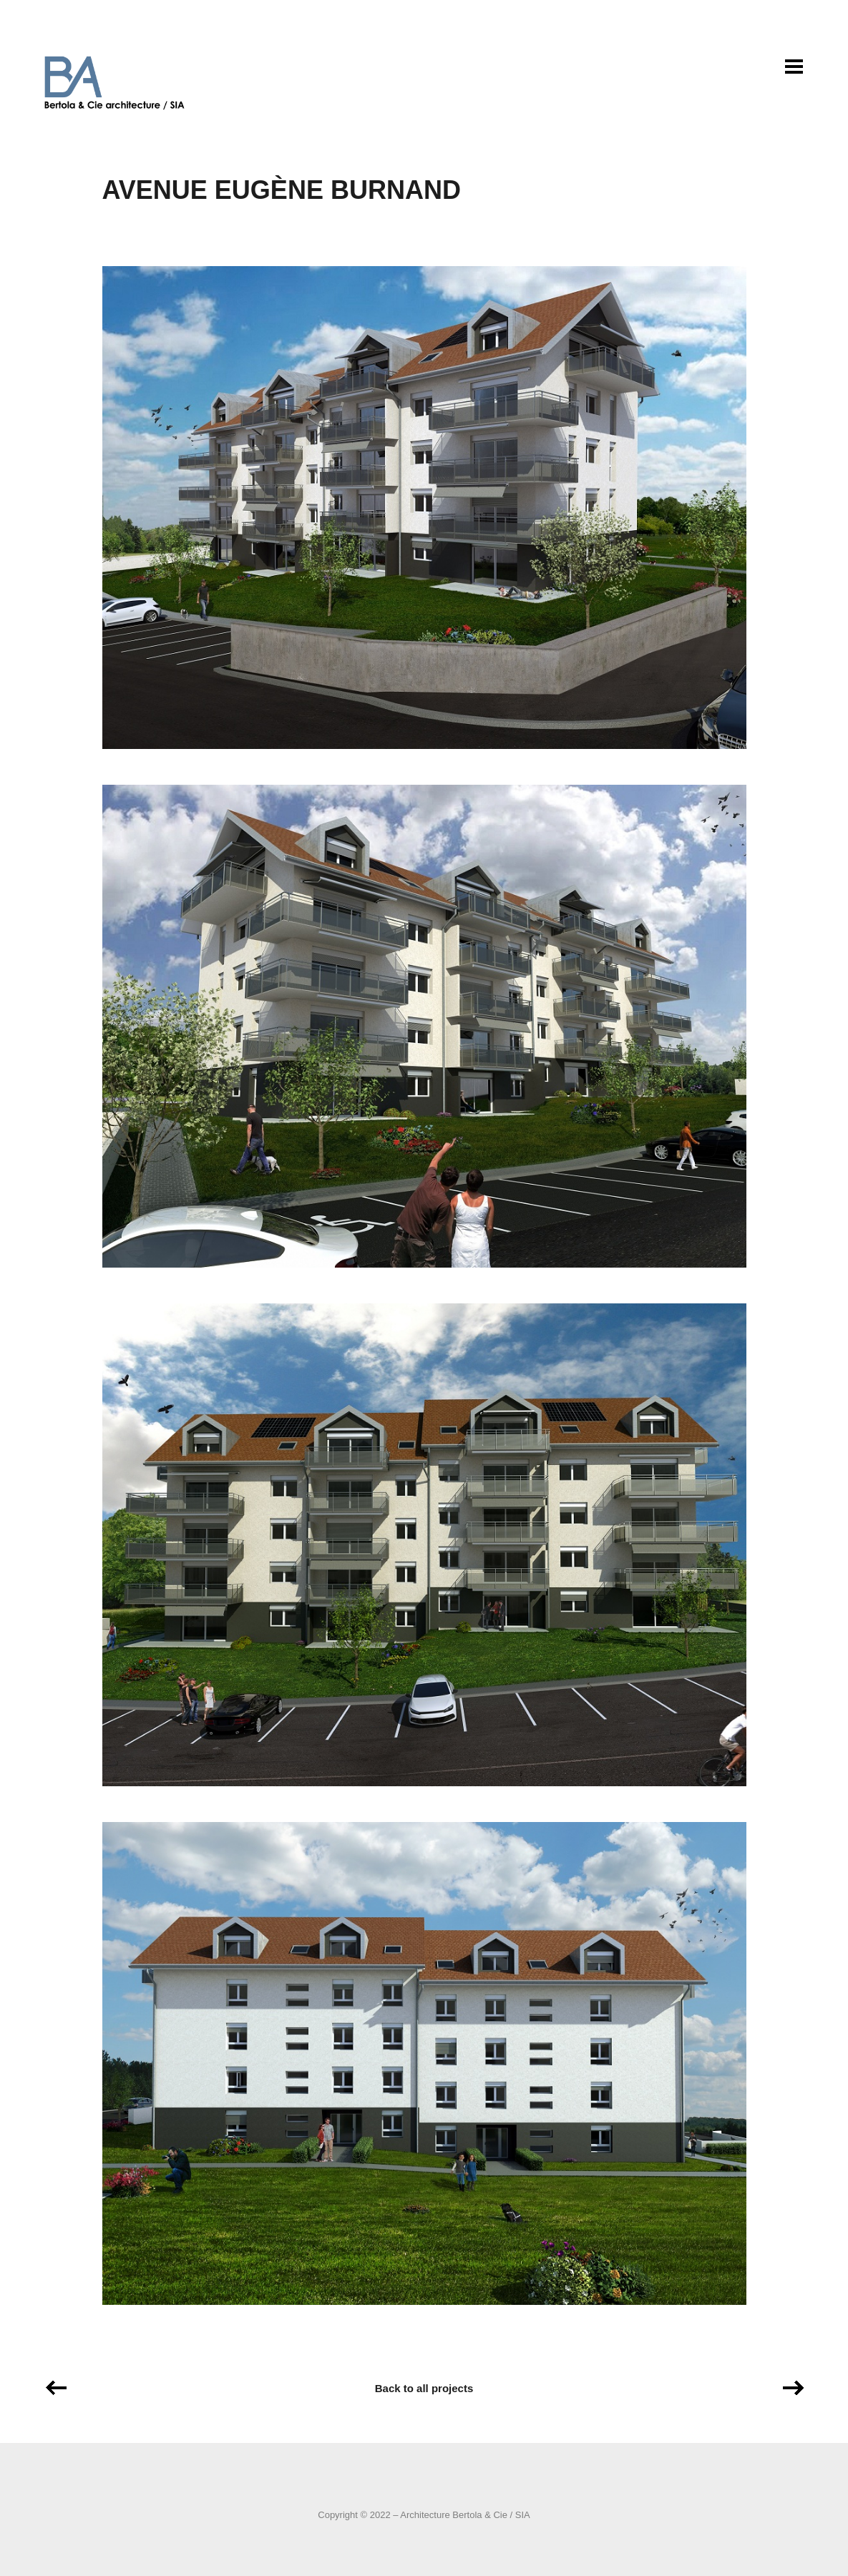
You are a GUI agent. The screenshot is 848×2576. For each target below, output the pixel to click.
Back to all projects (424, 2388)
